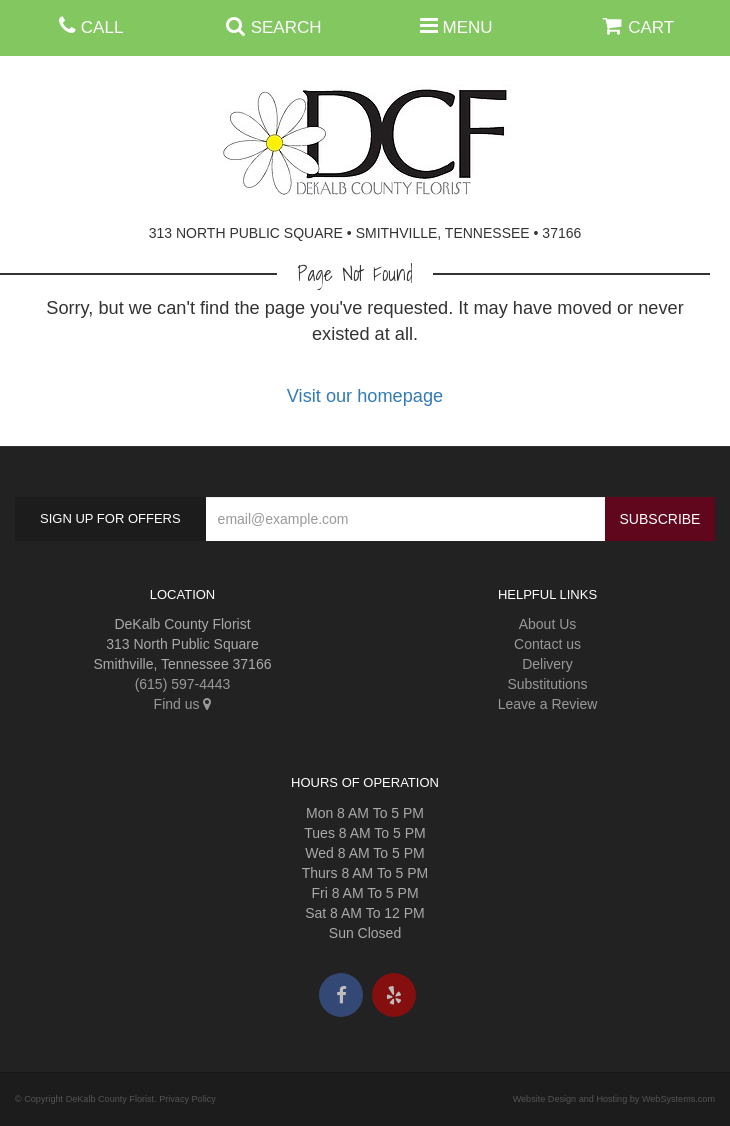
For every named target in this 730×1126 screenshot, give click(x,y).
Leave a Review (548, 704)
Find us (183, 704)
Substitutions (547, 684)
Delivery (547, 664)
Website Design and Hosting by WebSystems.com (614, 1099)
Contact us (547, 644)
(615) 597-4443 (183, 684)
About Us (548, 624)
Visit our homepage (365, 396)
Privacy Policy (187, 1099)
